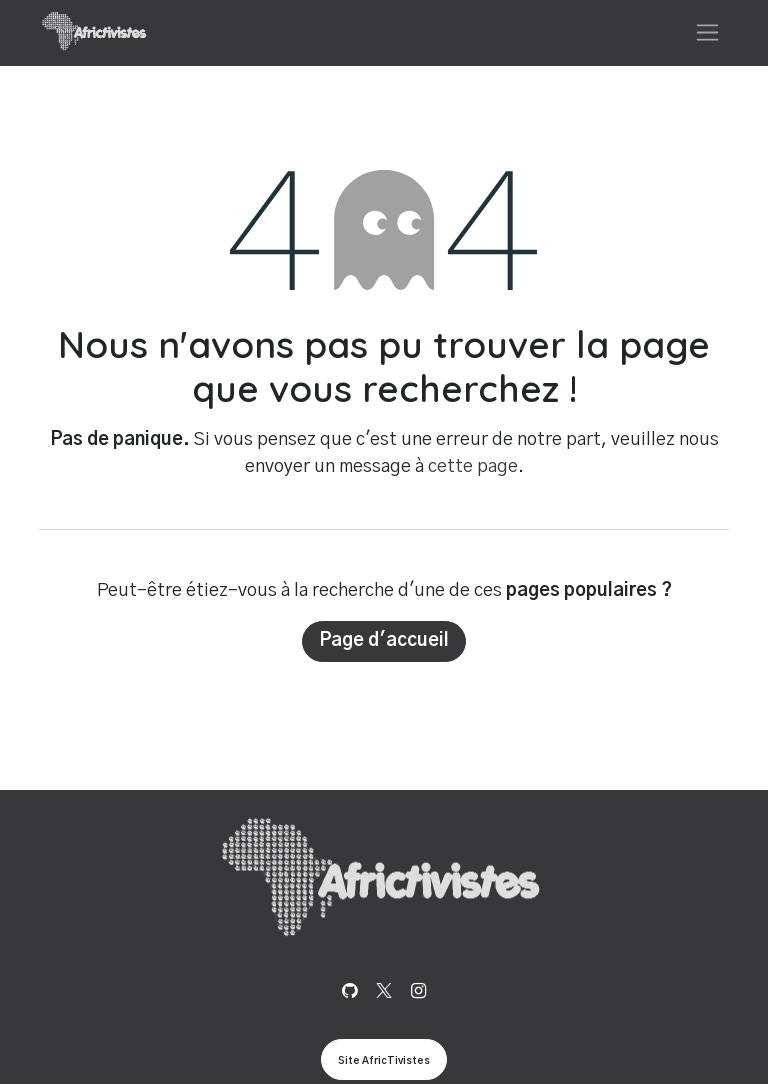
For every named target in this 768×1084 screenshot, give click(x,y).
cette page (473, 467)
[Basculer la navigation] (707, 32)
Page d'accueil (384, 641)
